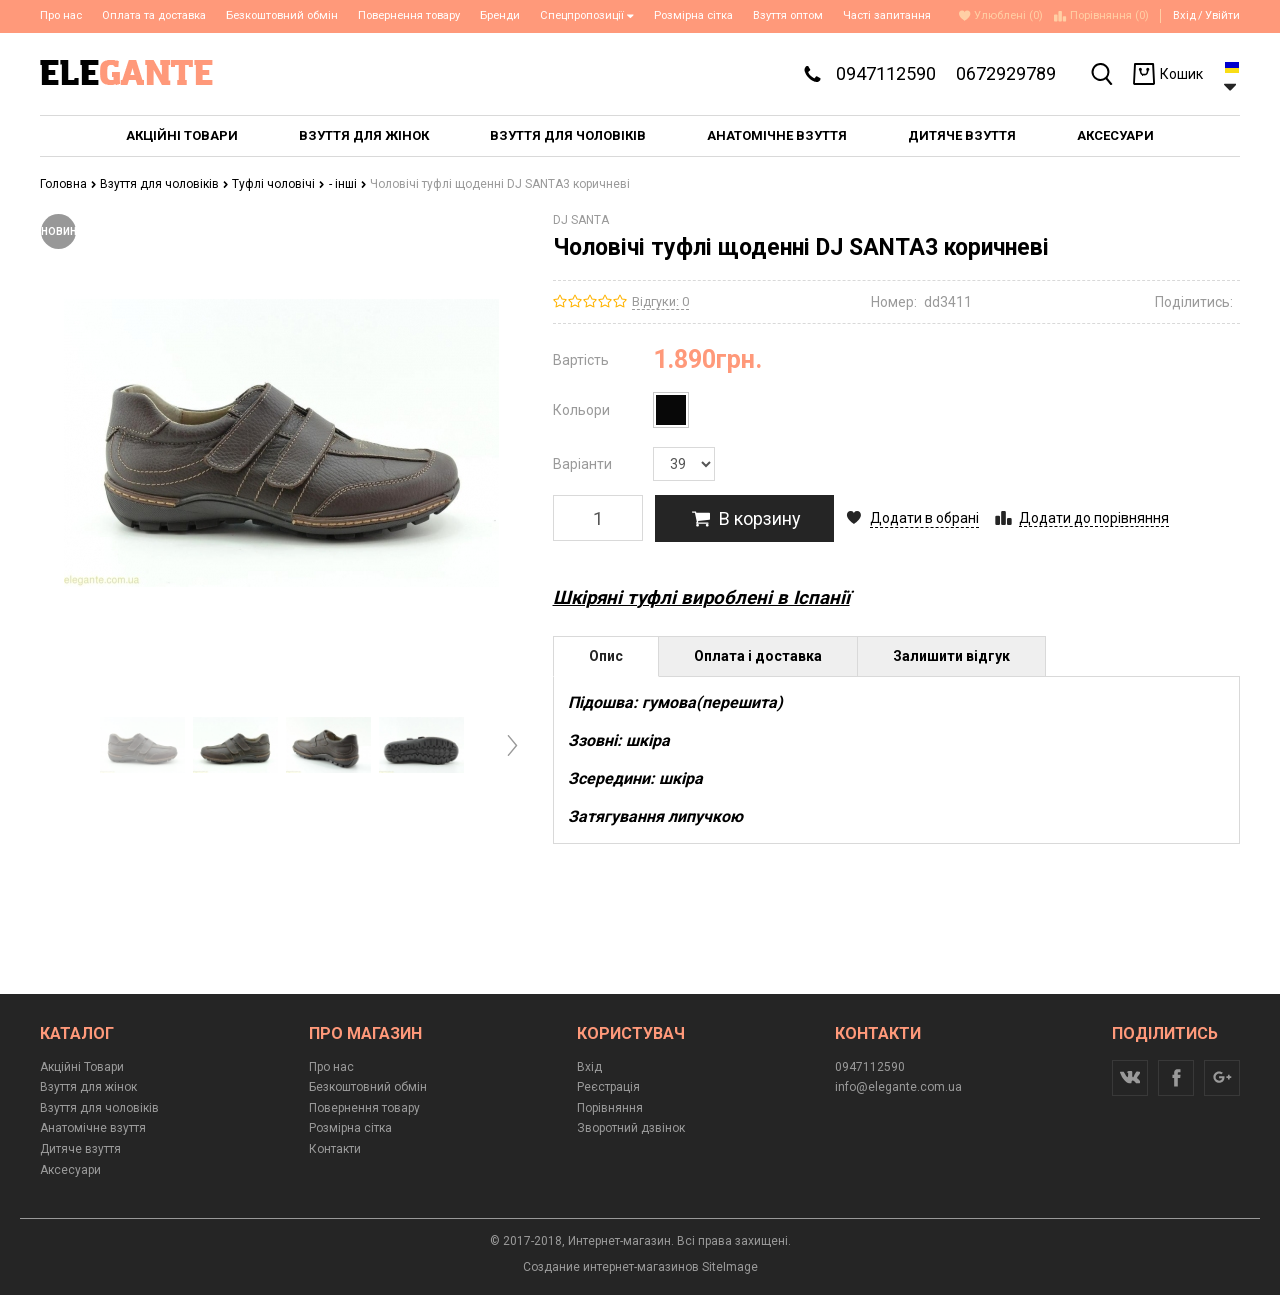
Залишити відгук (951, 656)
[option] (142, 745)
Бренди (500, 15)
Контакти (335, 1149)
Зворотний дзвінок (631, 1128)
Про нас (61, 15)
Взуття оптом (788, 15)
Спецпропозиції (587, 15)
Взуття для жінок (88, 1087)
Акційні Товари (82, 1067)
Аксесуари (70, 1170)
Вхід (1184, 15)
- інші (348, 184)
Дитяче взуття (80, 1149)
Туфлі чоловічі (278, 184)
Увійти (1222, 15)
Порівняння (610, 1108)
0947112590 (886, 73)
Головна (68, 184)
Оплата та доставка (154, 15)
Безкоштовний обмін (282, 15)
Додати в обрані (924, 518)
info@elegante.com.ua (898, 1087)
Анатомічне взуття (93, 1128)
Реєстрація (608, 1087)
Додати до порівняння (1094, 518)
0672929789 (1006, 73)
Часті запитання (887, 15)
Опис (606, 656)
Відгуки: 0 (660, 301)
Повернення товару (409, 15)
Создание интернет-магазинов (611, 1267)
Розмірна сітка (693, 15)
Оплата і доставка (758, 656)
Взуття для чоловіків (164, 184)
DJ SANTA (581, 220)
